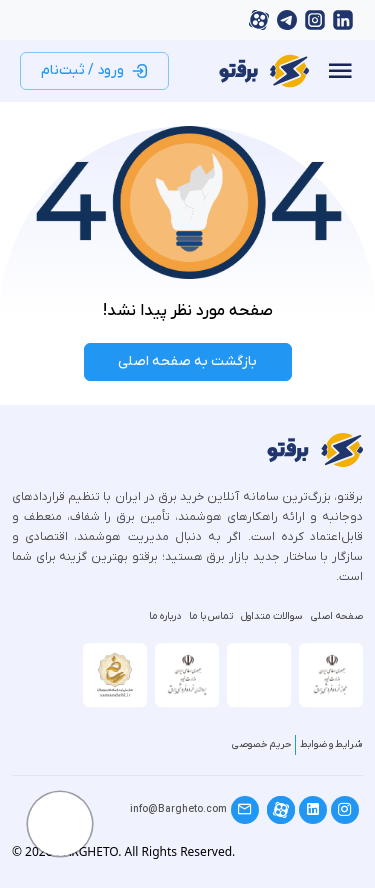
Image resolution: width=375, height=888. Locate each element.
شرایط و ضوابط (331, 744)
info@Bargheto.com (178, 809)
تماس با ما (211, 616)
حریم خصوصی (261, 744)
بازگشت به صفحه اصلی (187, 361)
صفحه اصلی (337, 616)
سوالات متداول (272, 616)
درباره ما (165, 616)
